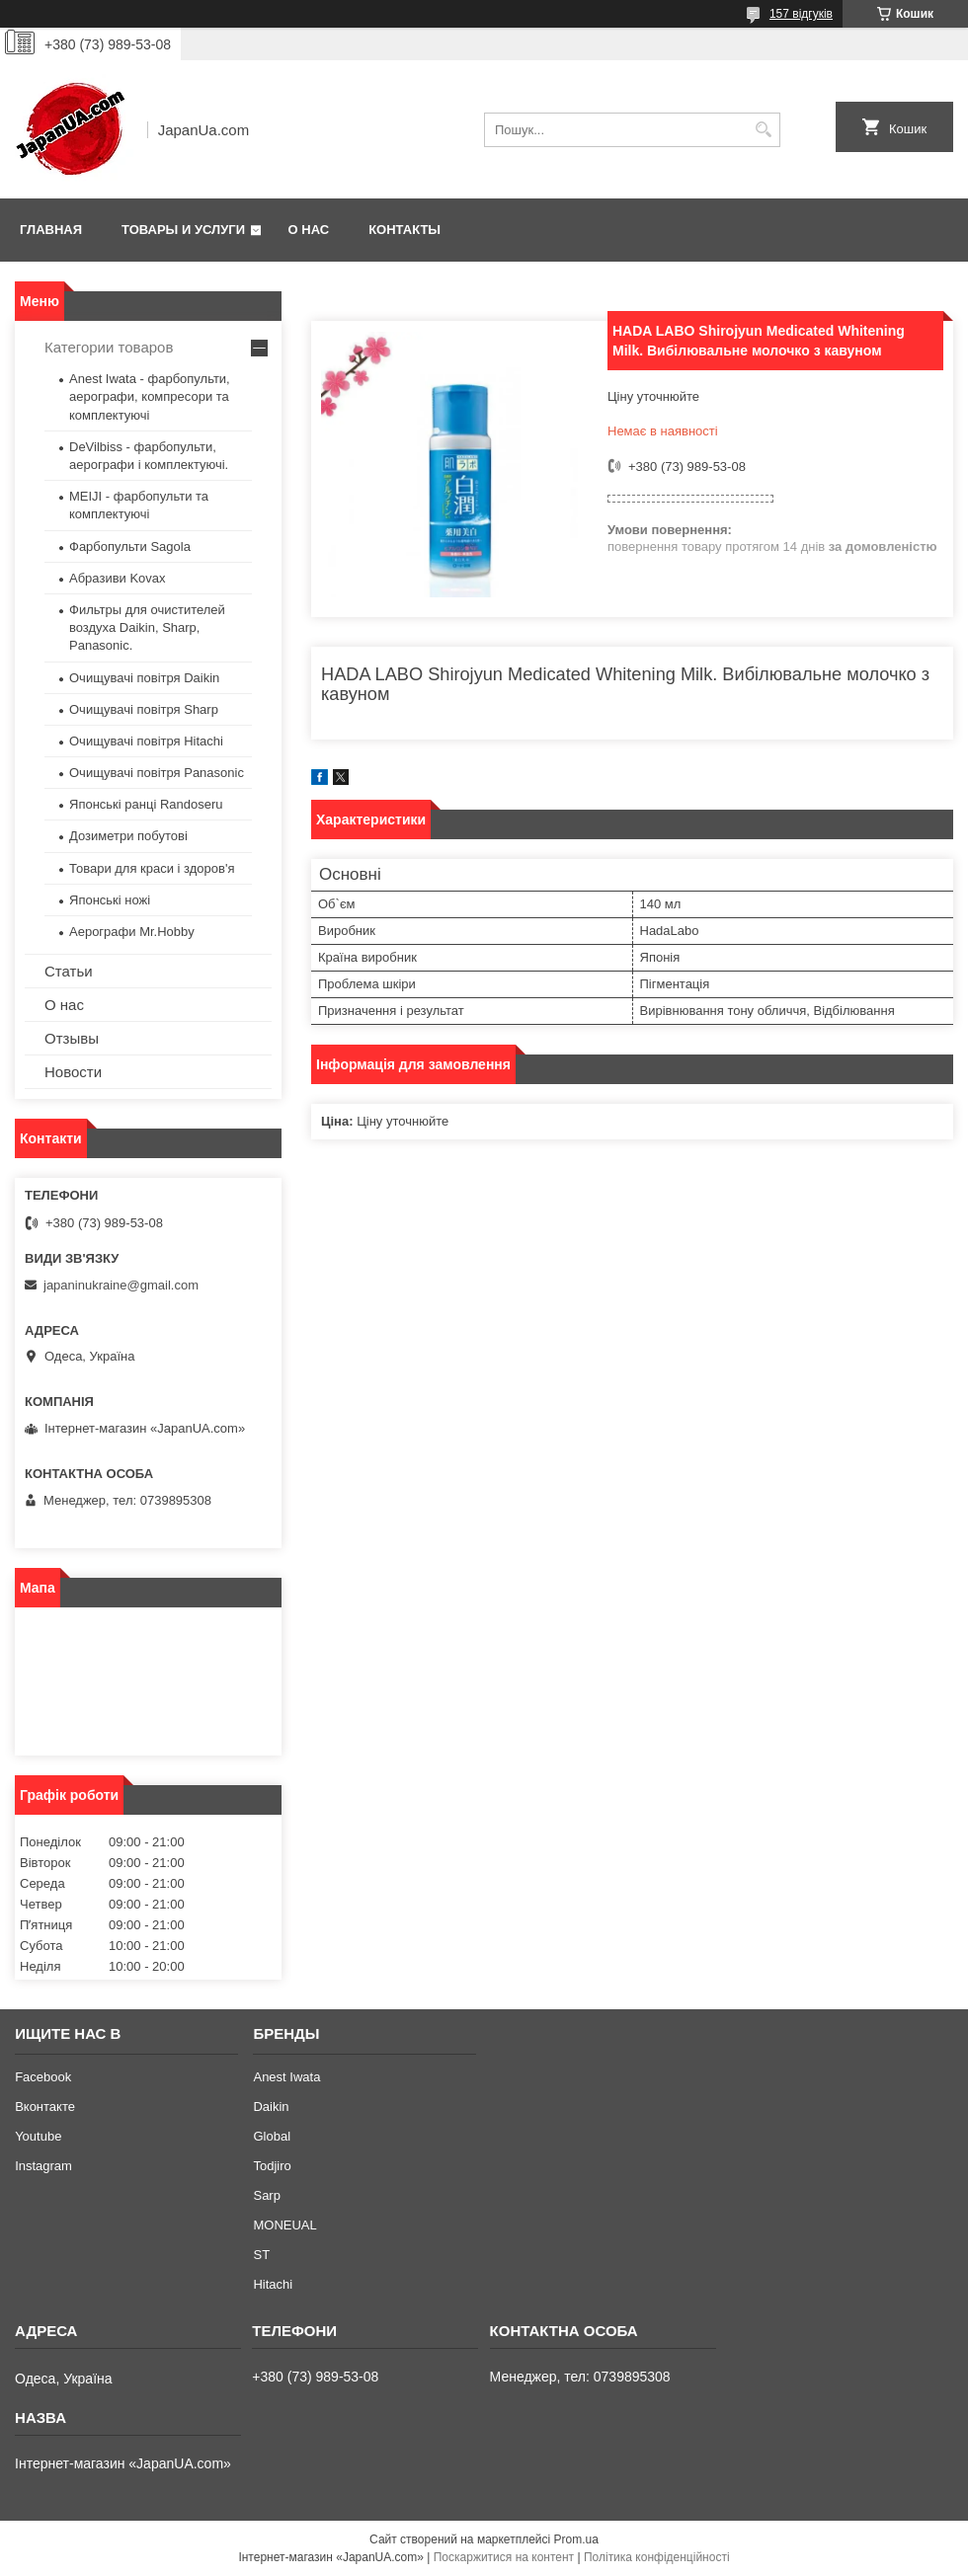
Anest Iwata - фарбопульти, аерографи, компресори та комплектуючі (149, 396)
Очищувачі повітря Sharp (143, 709)
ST (261, 2254)
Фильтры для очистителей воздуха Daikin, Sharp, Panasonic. (147, 627)
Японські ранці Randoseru (145, 804)
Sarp (266, 2195)
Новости (73, 1071)
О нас (309, 229)
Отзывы (71, 1038)
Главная (51, 229)
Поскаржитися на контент (504, 2557)
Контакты (404, 229)
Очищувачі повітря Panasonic (156, 772)
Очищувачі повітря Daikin (144, 677)
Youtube (38, 2136)
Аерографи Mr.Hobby (132, 931)
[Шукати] (763, 130)
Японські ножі (109, 900)
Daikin (270, 2106)
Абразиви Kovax (117, 578)
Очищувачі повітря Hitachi (146, 741)
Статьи (68, 971)
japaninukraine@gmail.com (121, 1285)
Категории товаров (108, 347)
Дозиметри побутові (128, 835)
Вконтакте (45, 2106)
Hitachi (272, 2284)
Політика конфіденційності (657, 2557)
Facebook (43, 2076)
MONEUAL (284, 2225)
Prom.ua (576, 2539)
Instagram (43, 2165)
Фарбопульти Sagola (130, 546)
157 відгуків (801, 14)
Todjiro (271, 2165)
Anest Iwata (286, 2076)
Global (271, 2136)
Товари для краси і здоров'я (151, 868)
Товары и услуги (183, 229)
